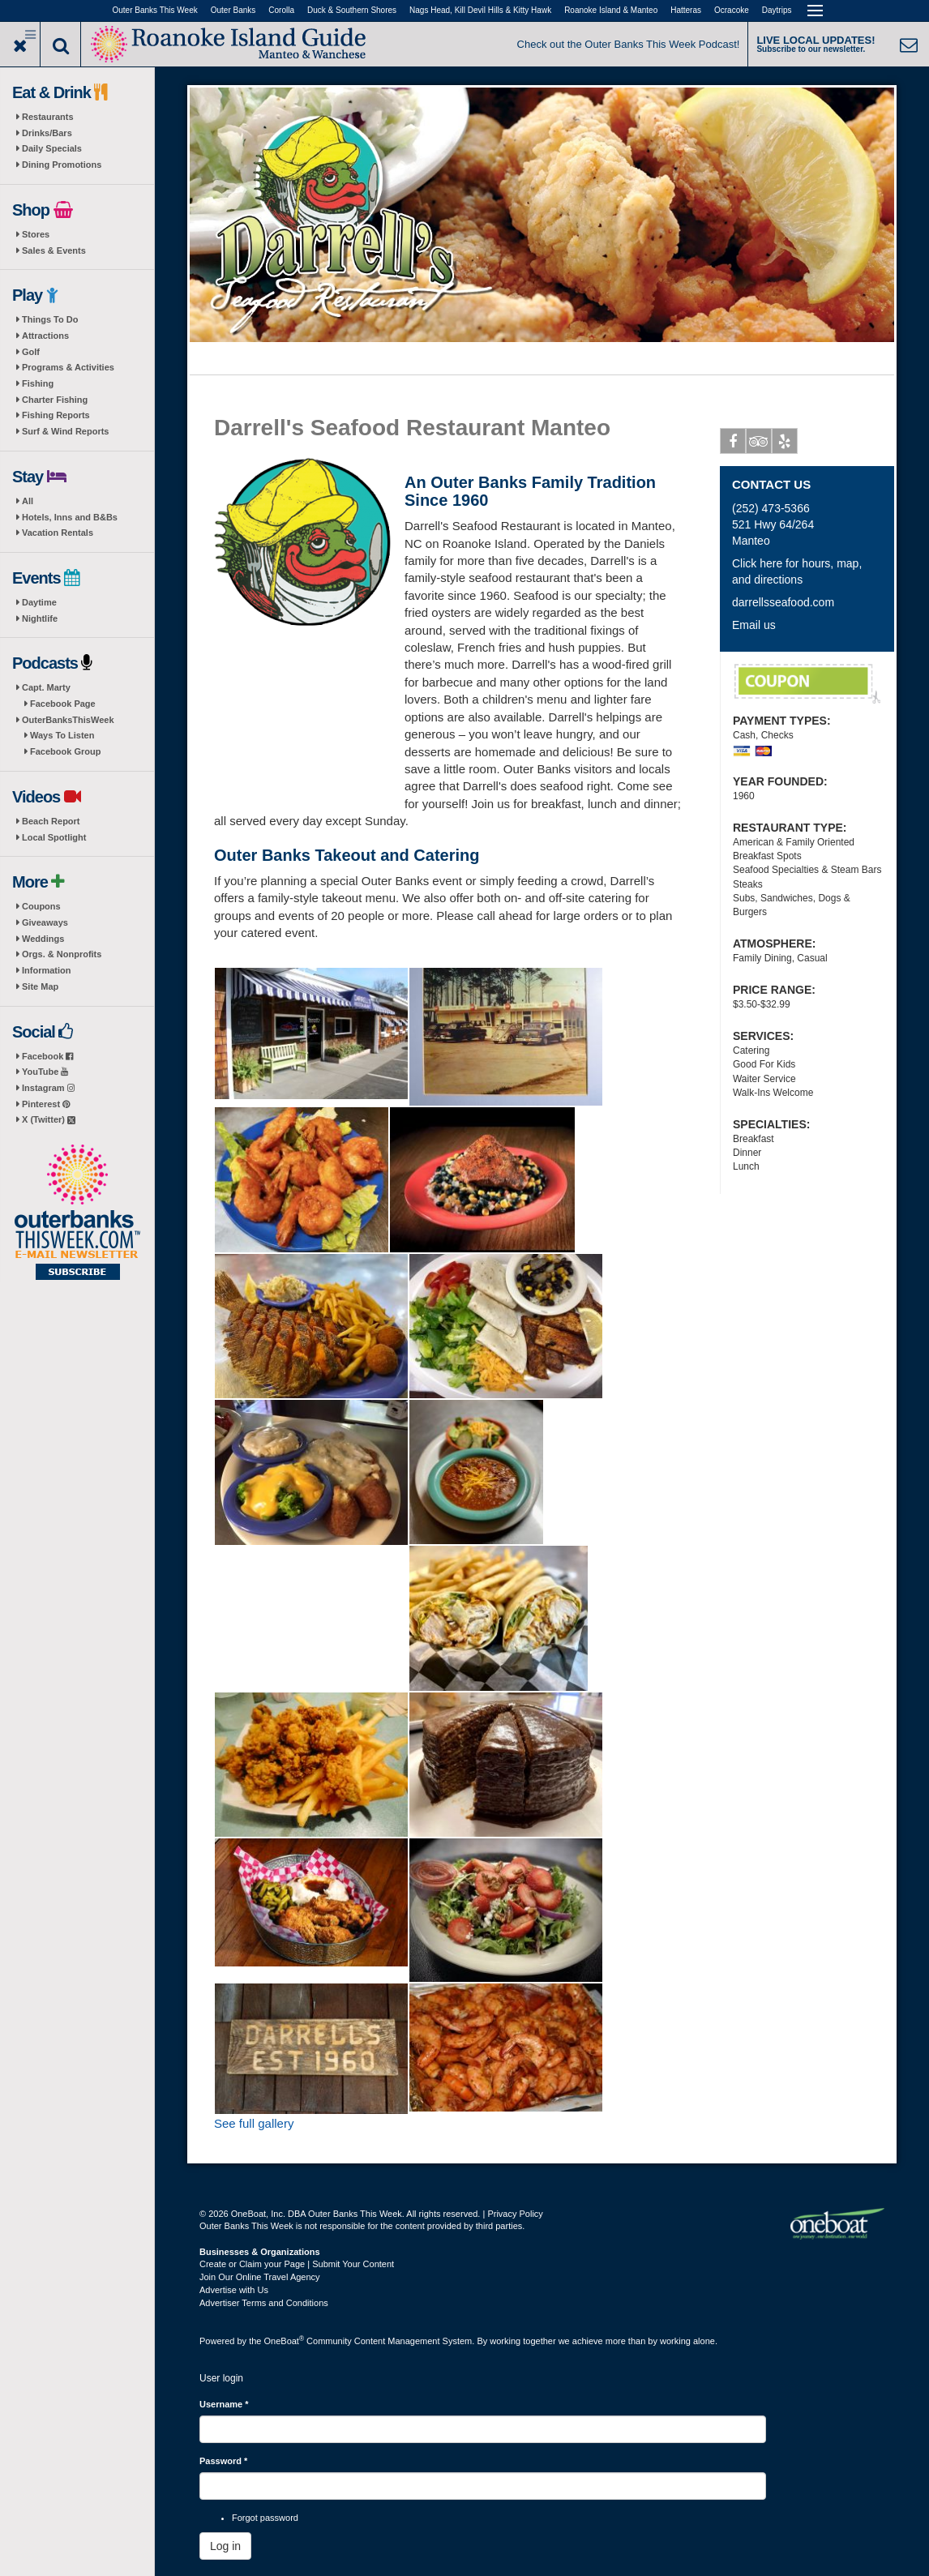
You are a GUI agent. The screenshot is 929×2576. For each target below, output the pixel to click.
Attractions (45, 335)
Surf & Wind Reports (65, 431)
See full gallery (253, 2123)
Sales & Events (54, 250)
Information (46, 970)
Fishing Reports (56, 415)
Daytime (39, 602)
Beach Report (51, 821)
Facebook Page (63, 703)
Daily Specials (52, 148)
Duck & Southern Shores (351, 10)
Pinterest (46, 1104)
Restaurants (48, 117)
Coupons (41, 906)
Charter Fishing (55, 399)
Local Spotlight (54, 837)
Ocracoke (731, 10)
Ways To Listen (62, 735)
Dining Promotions (61, 164)
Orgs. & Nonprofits (61, 954)
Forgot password (265, 2518)
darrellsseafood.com (783, 602)
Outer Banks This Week (155, 10)
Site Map (40, 986)
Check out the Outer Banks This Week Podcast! (628, 44)
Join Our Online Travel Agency (259, 2277)
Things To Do (50, 319)
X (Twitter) (48, 1119)
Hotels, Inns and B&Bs (70, 517)
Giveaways (45, 922)
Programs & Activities (68, 367)
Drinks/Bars (47, 133)
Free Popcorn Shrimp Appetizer (807, 684)
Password (223, 2461)
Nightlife (40, 618)
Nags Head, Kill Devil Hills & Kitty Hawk (480, 10)
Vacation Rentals (57, 532)
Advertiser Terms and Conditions (263, 2303)
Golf (31, 352)
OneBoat (284, 2341)
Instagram (48, 1088)
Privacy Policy (514, 2214)
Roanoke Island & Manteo (610, 10)
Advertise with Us (233, 2290)
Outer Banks (233, 10)
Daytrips (777, 10)
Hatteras (685, 10)
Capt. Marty (46, 687)
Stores (35, 234)
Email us (754, 624)
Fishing (38, 383)
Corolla (281, 10)
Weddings (43, 939)
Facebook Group (65, 751)
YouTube (45, 1071)
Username (224, 2404)
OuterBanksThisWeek (68, 720)
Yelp (785, 444)
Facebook (47, 1056)
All (27, 501)
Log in (225, 2546)
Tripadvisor (759, 444)
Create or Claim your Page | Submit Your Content (296, 2264)
